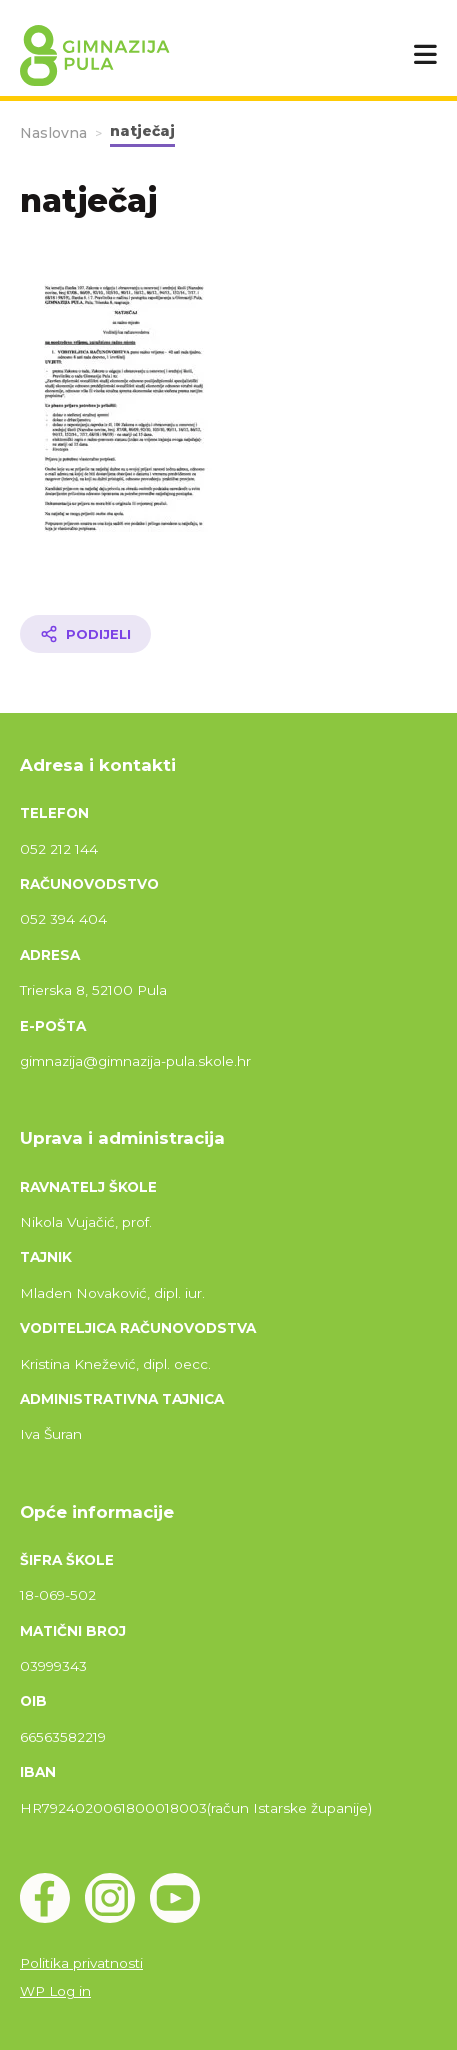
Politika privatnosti (81, 1963)
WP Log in (55, 1991)
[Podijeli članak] (85, 634)
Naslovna (53, 133)
